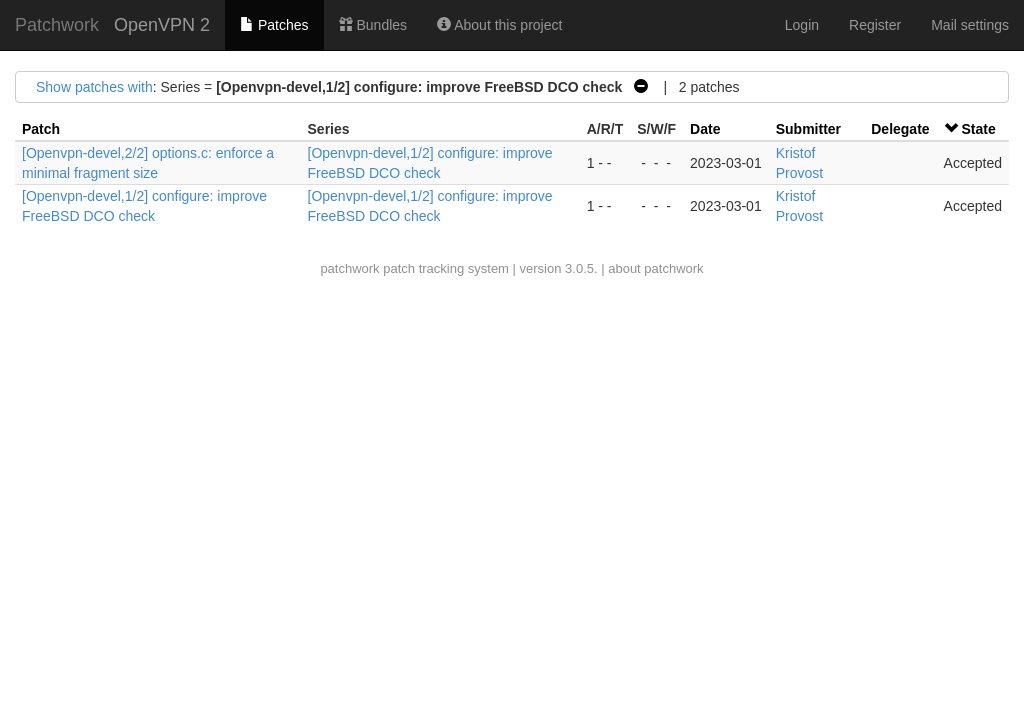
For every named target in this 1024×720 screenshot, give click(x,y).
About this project (499, 25)
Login (802, 25)
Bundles (373, 25)
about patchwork (655, 268)
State (978, 129)
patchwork (349, 268)
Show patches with (94, 87)
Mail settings (970, 25)
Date (705, 129)
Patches (274, 25)
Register (875, 25)
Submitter (808, 129)
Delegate (900, 129)
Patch (41, 129)
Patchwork (57, 25)
